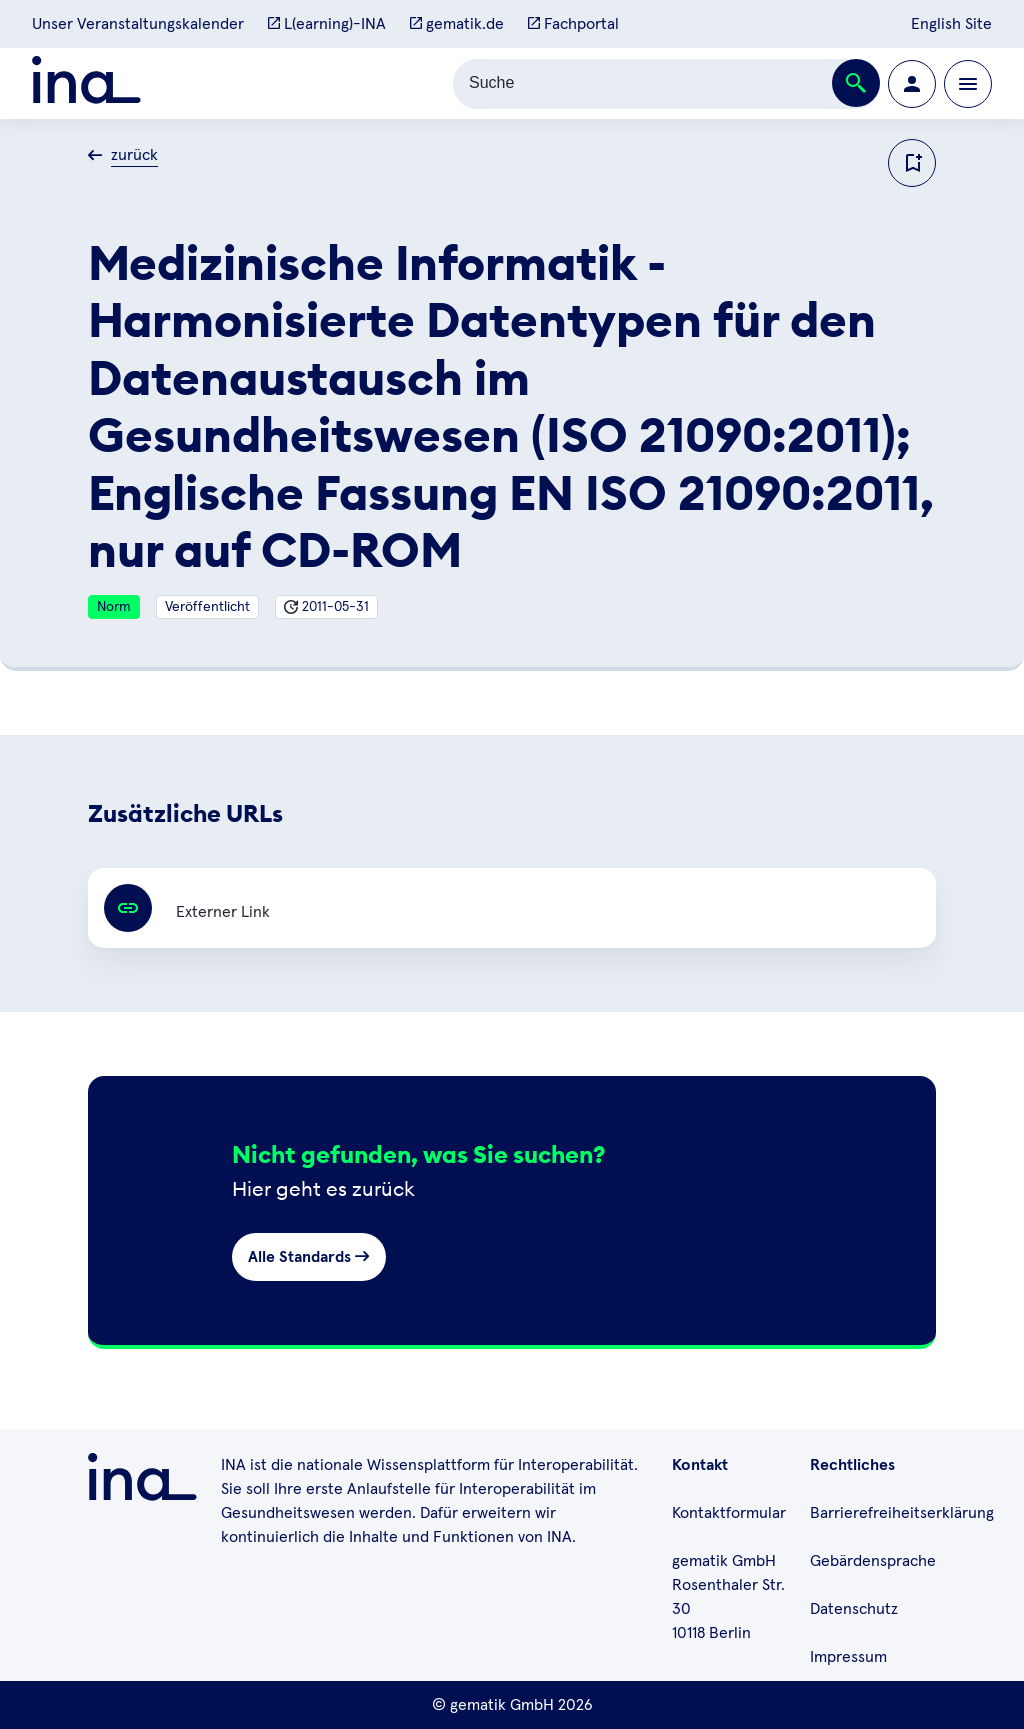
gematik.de (457, 24)
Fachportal (573, 24)
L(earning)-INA (327, 24)
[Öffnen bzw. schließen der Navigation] (968, 84)
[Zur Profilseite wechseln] (912, 84)
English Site (951, 24)
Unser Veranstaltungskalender (138, 24)
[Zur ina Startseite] (86, 83)
